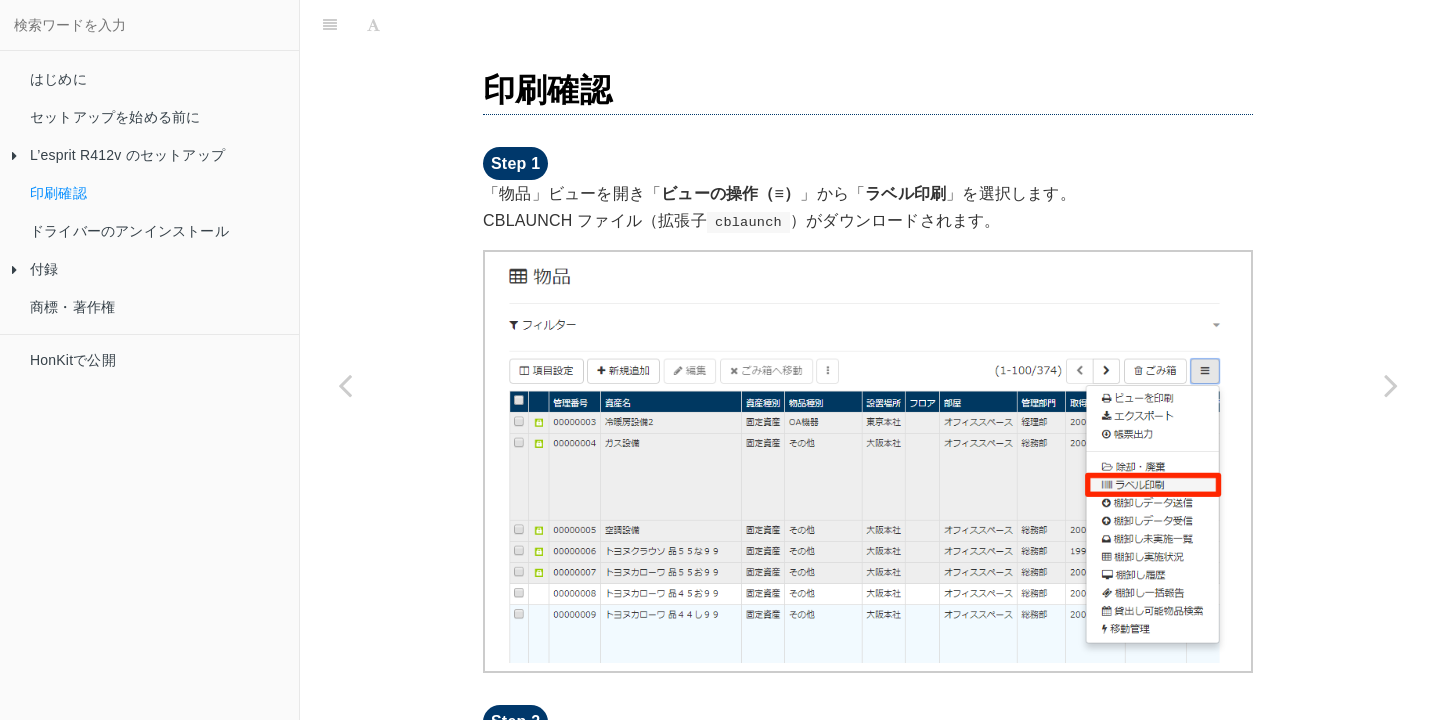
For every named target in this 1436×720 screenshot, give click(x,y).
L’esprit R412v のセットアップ (118, 155)
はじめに (58, 79)
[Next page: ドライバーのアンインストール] (1391, 385)
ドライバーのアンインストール (129, 231)
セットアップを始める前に (115, 117)
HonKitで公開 (73, 360)
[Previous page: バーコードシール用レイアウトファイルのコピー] (345, 385)
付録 (35, 269)
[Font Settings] (373, 25)
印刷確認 (58, 193)
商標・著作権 (72, 307)
